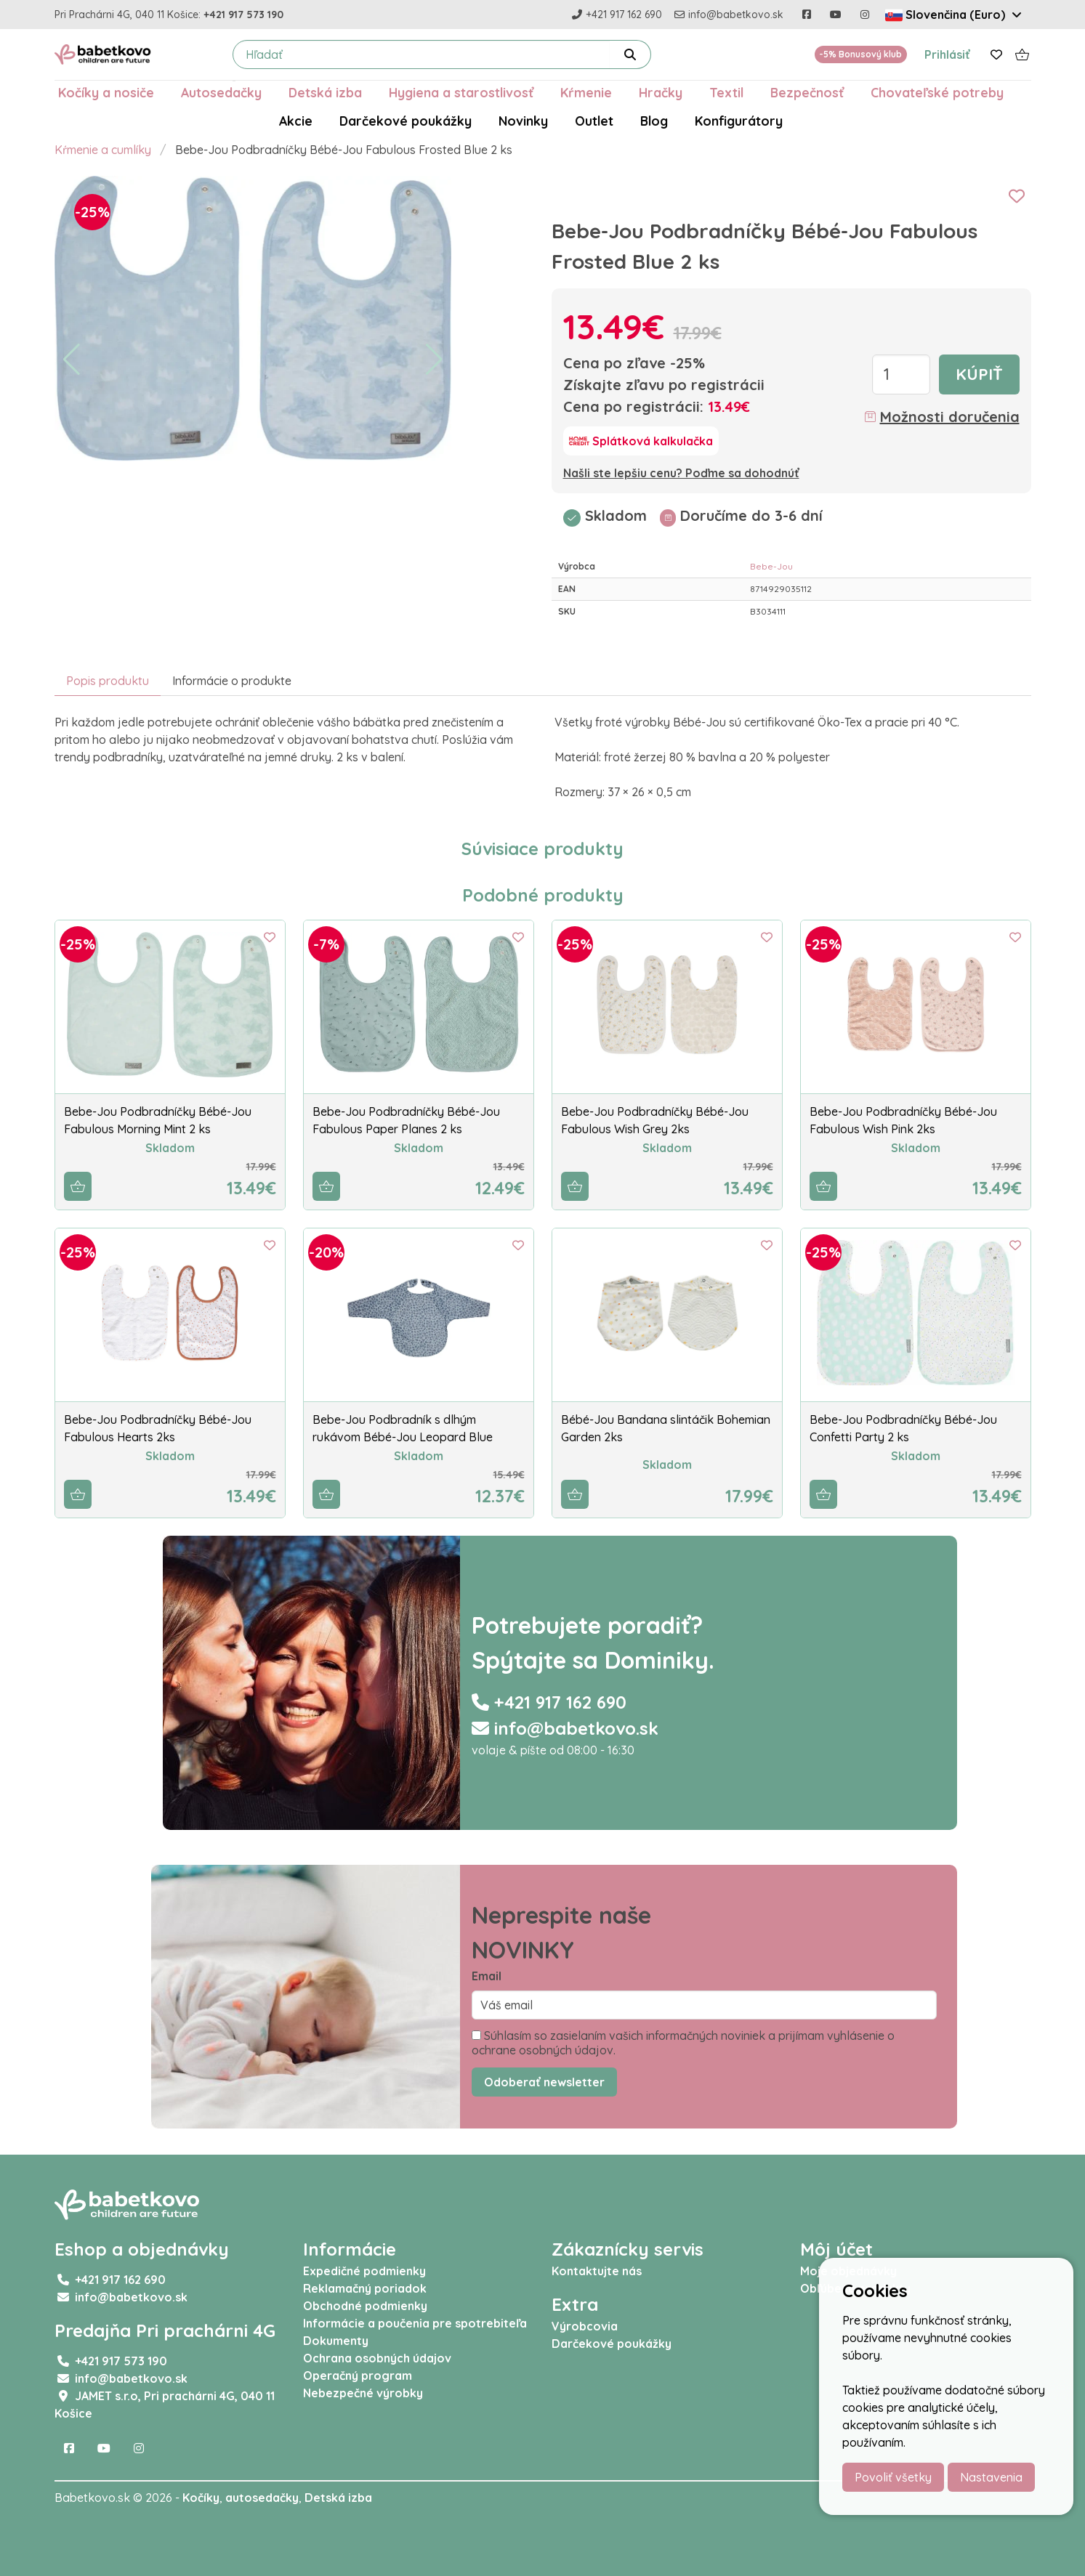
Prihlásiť (947, 54)
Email (486, 1976)
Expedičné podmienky (364, 2271)
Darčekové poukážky (405, 121)
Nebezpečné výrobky (363, 2393)
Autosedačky (221, 92)
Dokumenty (335, 2340)
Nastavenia (991, 2477)
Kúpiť (979, 374)
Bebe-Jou (771, 566)
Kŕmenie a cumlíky (103, 149)
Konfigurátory (739, 121)
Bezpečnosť (807, 92)
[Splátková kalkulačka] (641, 440)
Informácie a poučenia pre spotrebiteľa (415, 2323)
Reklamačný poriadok (365, 2288)
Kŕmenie (586, 92)
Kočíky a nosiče (106, 92)
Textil (726, 92)
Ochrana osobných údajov (377, 2358)
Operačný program (357, 2375)
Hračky (660, 92)
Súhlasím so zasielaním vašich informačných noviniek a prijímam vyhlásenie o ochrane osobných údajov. (683, 2042)
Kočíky (200, 2497)
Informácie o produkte (231, 680)
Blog (654, 121)
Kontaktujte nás (597, 2271)
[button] (71, 360)
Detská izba (325, 92)
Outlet (594, 121)
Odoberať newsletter (544, 2082)
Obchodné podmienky (365, 2305)
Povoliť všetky (893, 2477)
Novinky (523, 121)
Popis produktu (107, 680)
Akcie (295, 121)
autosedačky (262, 2497)
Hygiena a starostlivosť (461, 92)
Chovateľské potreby (937, 92)
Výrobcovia (585, 2326)
